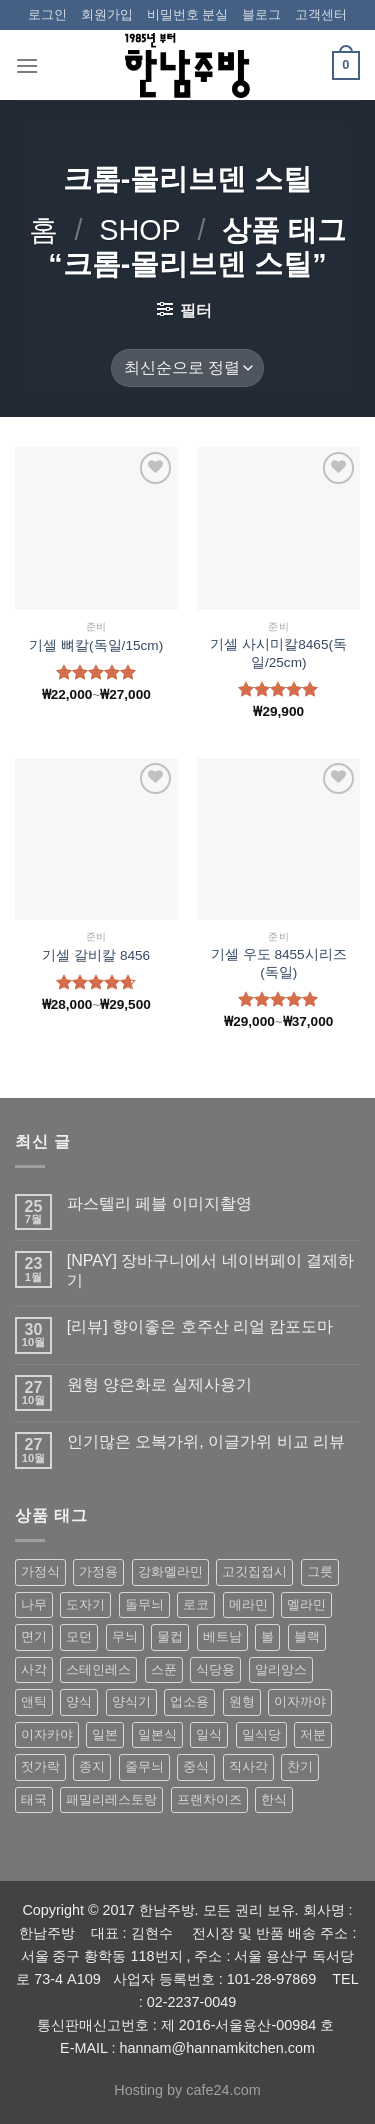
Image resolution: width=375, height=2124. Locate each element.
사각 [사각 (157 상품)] (34, 1669)
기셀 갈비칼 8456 (96, 955)
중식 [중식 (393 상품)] (196, 1766)
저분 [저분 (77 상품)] (313, 1734)
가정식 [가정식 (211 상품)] (40, 1571)
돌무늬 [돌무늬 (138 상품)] (144, 1604)
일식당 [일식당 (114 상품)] (261, 1734)
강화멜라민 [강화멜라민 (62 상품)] (170, 1571)
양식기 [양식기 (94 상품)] (131, 1701)
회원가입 (107, 14)
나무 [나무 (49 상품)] (34, 1604)
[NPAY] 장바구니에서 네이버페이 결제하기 (210, 1270)
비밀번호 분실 (188, 14)
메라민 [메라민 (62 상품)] (248, 1604)
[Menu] (27, 65)
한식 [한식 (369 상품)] (274, 1799)
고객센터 (321, 14)
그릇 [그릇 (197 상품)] (320, 1571)
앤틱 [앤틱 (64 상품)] (34, 1701)
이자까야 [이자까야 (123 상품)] (300, 1701)
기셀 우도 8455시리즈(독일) (279, 963)
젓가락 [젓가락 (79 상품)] (40, 1766)
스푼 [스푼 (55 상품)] (164, 1669)
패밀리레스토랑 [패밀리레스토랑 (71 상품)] (111, 1799)
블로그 (261, 14)
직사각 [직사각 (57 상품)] (248, 1766)
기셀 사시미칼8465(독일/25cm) (278, 653)
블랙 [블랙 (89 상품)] (307, 1636)
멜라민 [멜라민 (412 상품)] (306, 1604)
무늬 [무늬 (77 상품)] (125, 1636)
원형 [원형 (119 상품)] (242, 1701)
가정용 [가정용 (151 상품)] (98, 1571)
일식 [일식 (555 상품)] (209, 1734)
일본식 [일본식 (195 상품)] (157, 1734)
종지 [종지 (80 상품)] (92, 1766)
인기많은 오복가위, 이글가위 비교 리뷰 (206, 1441)
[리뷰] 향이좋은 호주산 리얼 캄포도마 (200, 1326)
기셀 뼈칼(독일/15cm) (96, 645)
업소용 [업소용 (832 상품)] (189, 1701)
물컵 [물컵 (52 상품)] (170, 1636)
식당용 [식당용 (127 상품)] (215, 1669)
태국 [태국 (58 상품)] (34, 1799)
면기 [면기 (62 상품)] (34, 1636)
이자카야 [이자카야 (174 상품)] (47, 1734)
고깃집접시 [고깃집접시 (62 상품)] (254, 1571)
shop (140, 230)
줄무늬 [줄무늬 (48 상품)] (144, 1766)
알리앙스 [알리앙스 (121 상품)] (281, 1669)
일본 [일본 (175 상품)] (105, 1734)
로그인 (47, 14)
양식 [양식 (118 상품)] (79, 1701)
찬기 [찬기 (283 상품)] (300, 1766)
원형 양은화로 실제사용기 (159, 1384)
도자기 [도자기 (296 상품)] (85, 1604)
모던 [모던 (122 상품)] (79, 1636)
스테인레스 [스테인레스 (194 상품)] (98, 1669)
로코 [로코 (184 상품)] (196, 1604)
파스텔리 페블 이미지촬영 (159, 1203)
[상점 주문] (187, 368)
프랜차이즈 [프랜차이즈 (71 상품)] (209, 1799)
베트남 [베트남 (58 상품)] (222, 1636)
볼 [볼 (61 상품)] (267, 1636)
